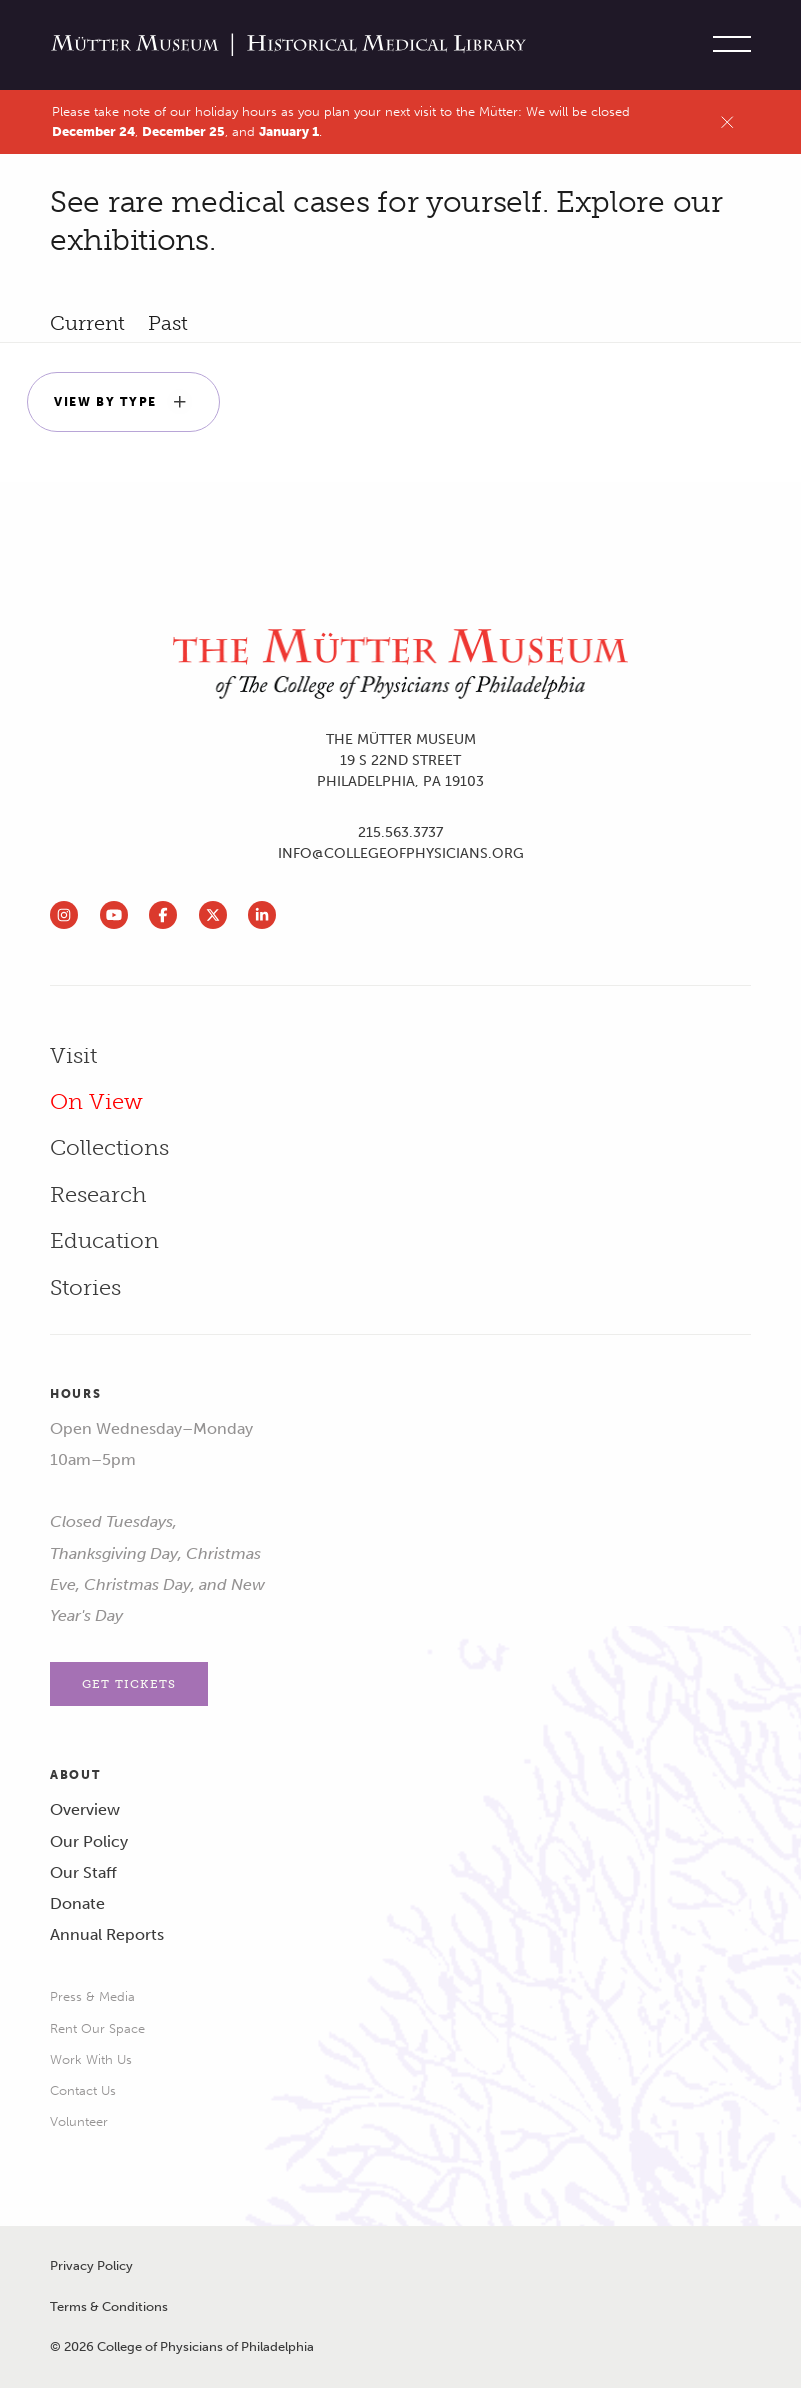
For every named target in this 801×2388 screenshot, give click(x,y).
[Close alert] (727, 122)
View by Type (123, 402)
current (87, 323)
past (168, 323)
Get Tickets (129, 1684)
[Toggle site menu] (727, 45)
